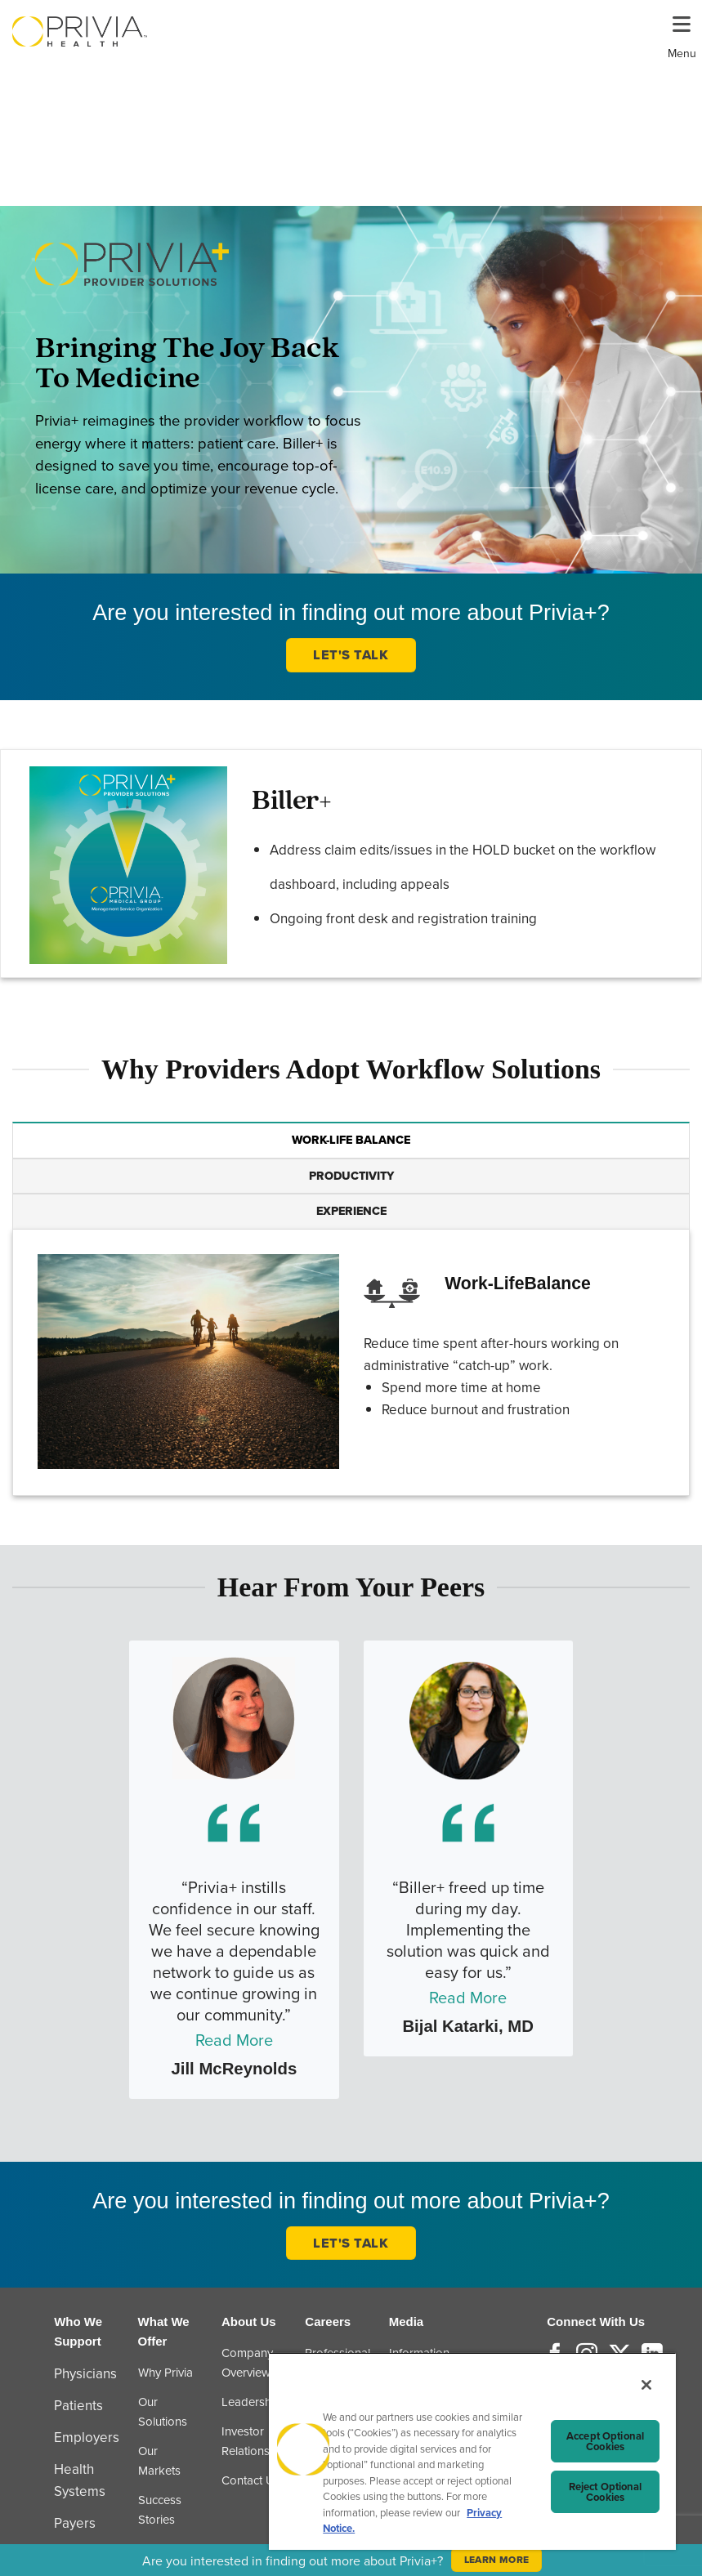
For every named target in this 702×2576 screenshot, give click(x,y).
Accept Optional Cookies (605, 2441)
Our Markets (159, 2460)
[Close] (646, 2385)
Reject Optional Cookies (605, 2492)
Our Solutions (162, 2411)
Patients (78, 2405)
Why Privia (165, 2372)
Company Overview (247, 2362)
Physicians (85, 2373)
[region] (472, 2451)
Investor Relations (245, 2440)
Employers (86, 2437)
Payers (75, 2523)
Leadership (251, 2401)
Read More (234, 2039)
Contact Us (250, 2480)
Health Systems (79, 2480)
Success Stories (159, 2509)
